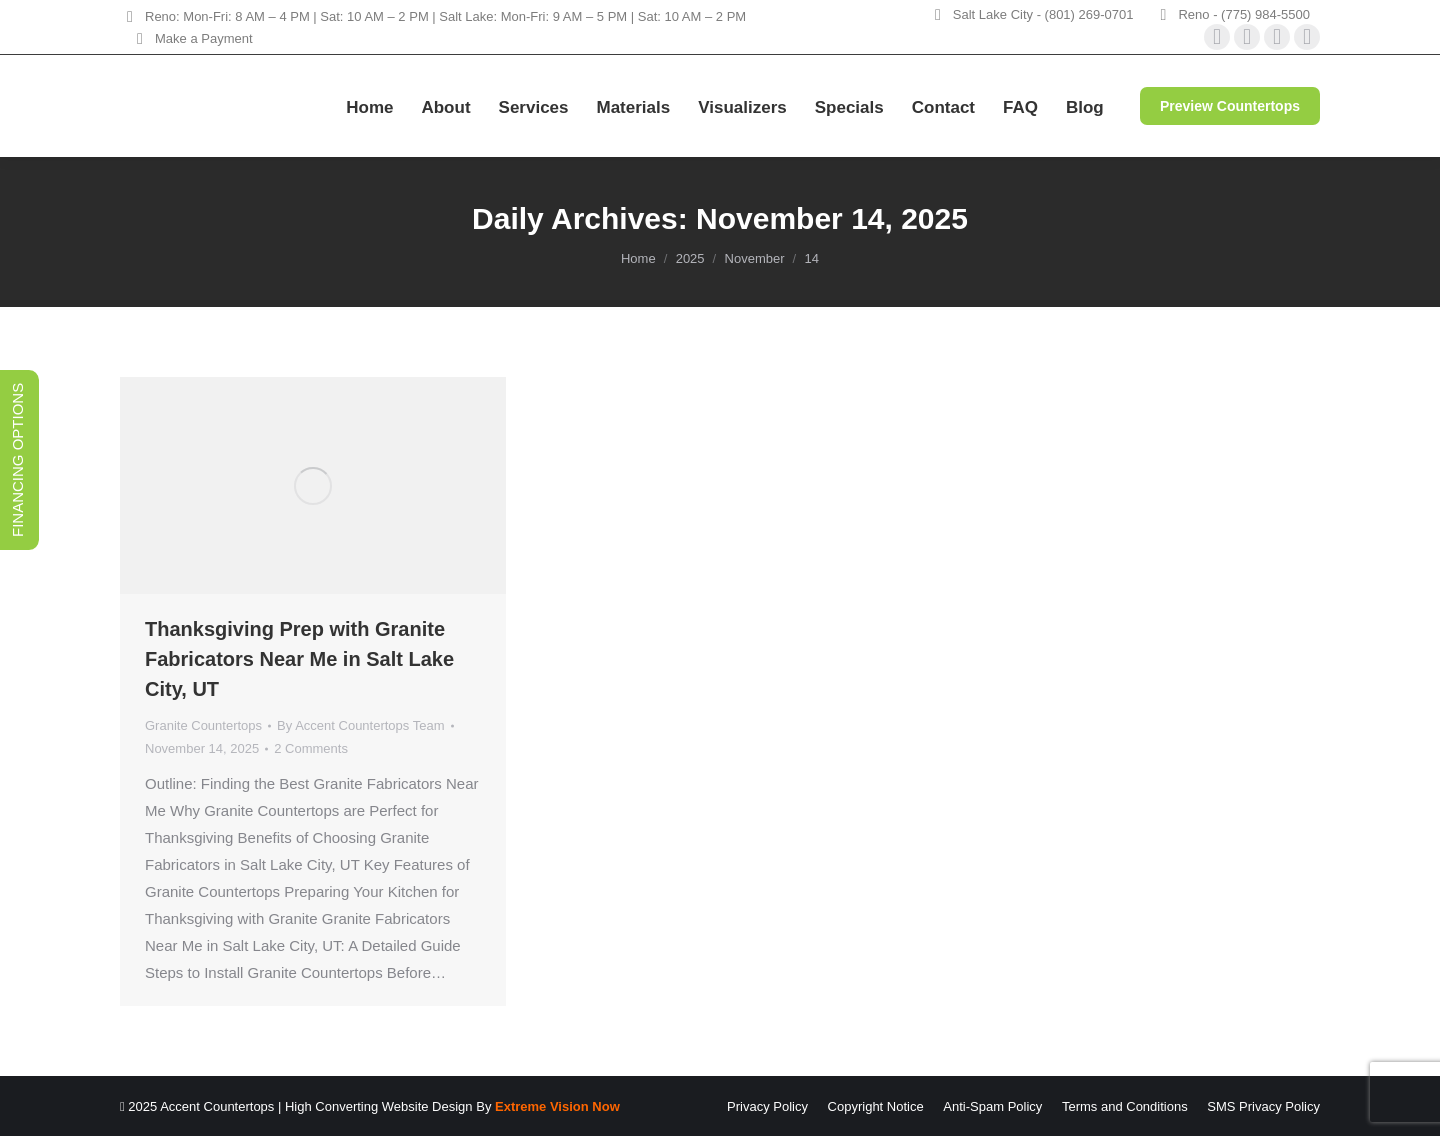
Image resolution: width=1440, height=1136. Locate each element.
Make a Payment (191, 38)
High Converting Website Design (379, 1106)
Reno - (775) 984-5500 (1244, 14)
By (360, 725)
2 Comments (311, 748)
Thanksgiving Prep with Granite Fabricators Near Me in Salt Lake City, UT (299, 659)
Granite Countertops (203, 725)
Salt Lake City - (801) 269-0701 (1043, 14)
